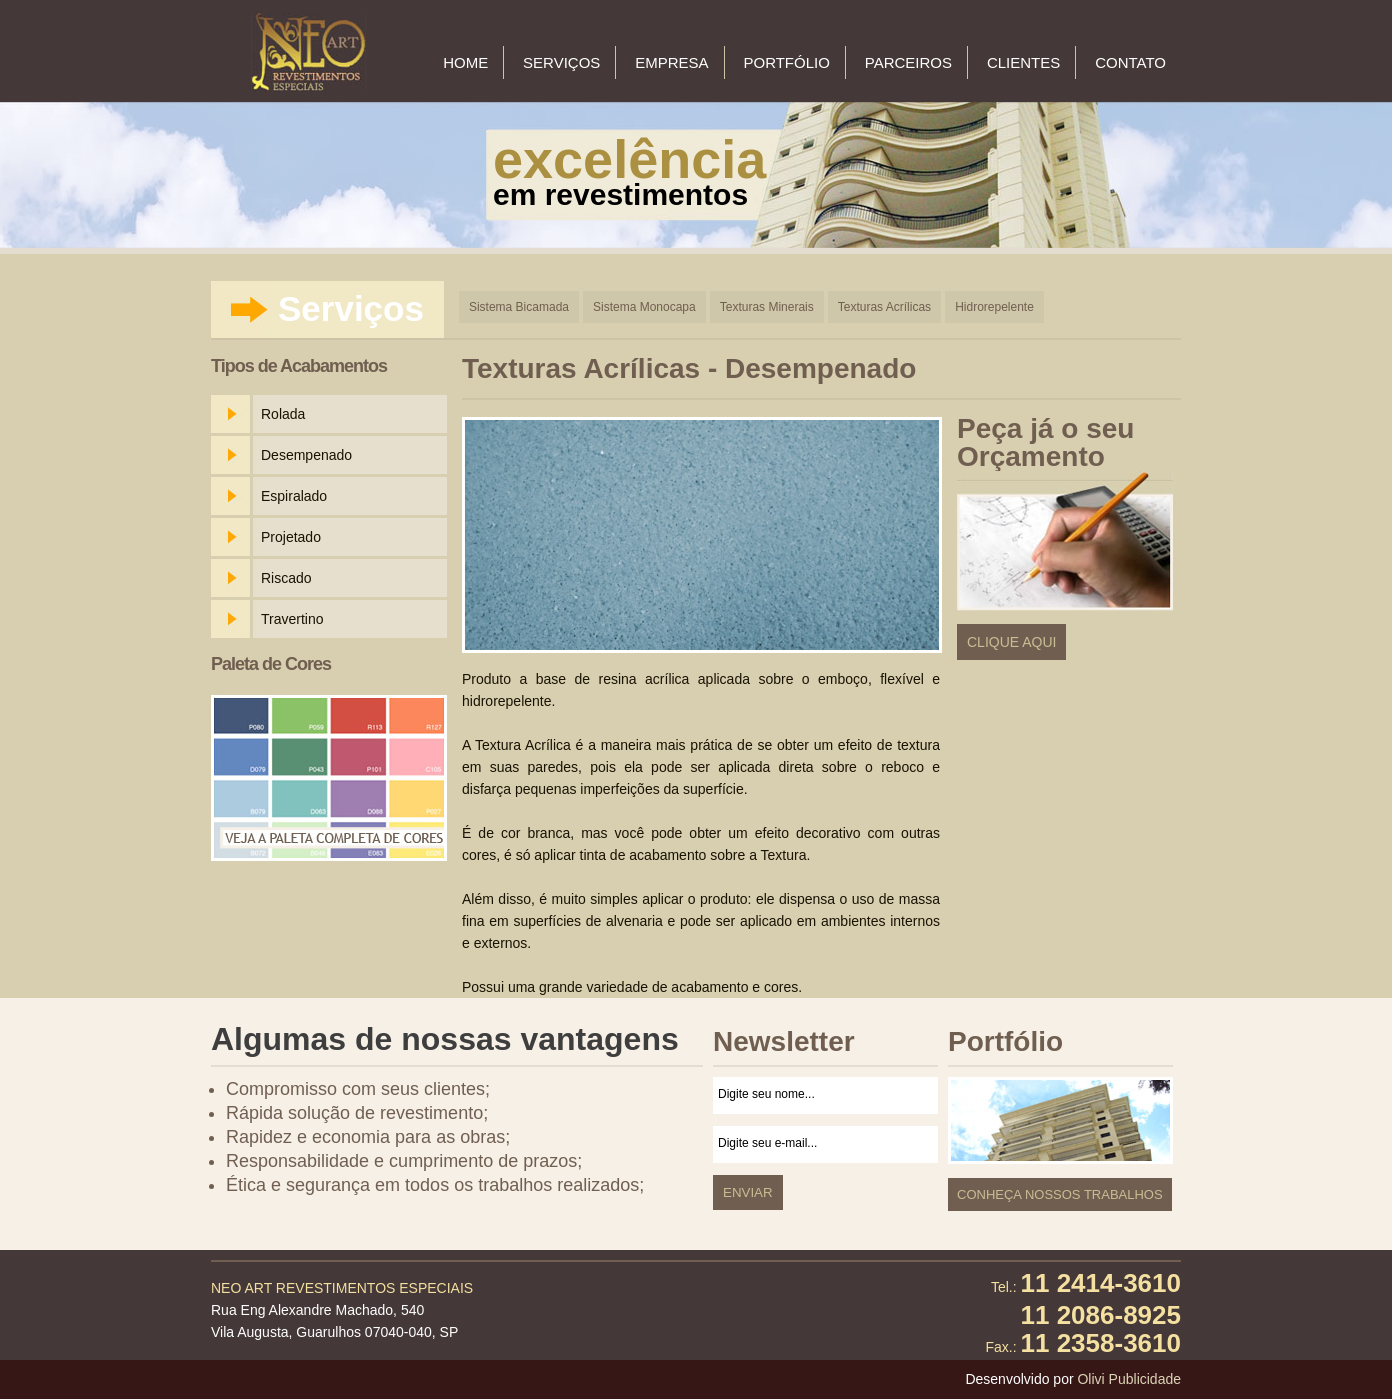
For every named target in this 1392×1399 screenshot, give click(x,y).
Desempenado (306, 455)
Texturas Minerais (767, 307)
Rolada (283, 414)
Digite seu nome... (825, 1095)
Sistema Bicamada (519, 307)
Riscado (286, 578)
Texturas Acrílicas (884, 307)
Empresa (671, 62)
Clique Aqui (1011, 642)
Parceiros (908, 62)
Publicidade (1145, 1379)
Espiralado (294, 496)
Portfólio (786, 62)
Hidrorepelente (994, 307)
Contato (1130, 62)
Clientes (1023, 62)
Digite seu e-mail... (825, 1144)
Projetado (291, 537)
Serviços (561, 62)
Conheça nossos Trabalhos (1060, 1194)
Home (465, 62)
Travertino (292, 619)
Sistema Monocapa (644, 307)
